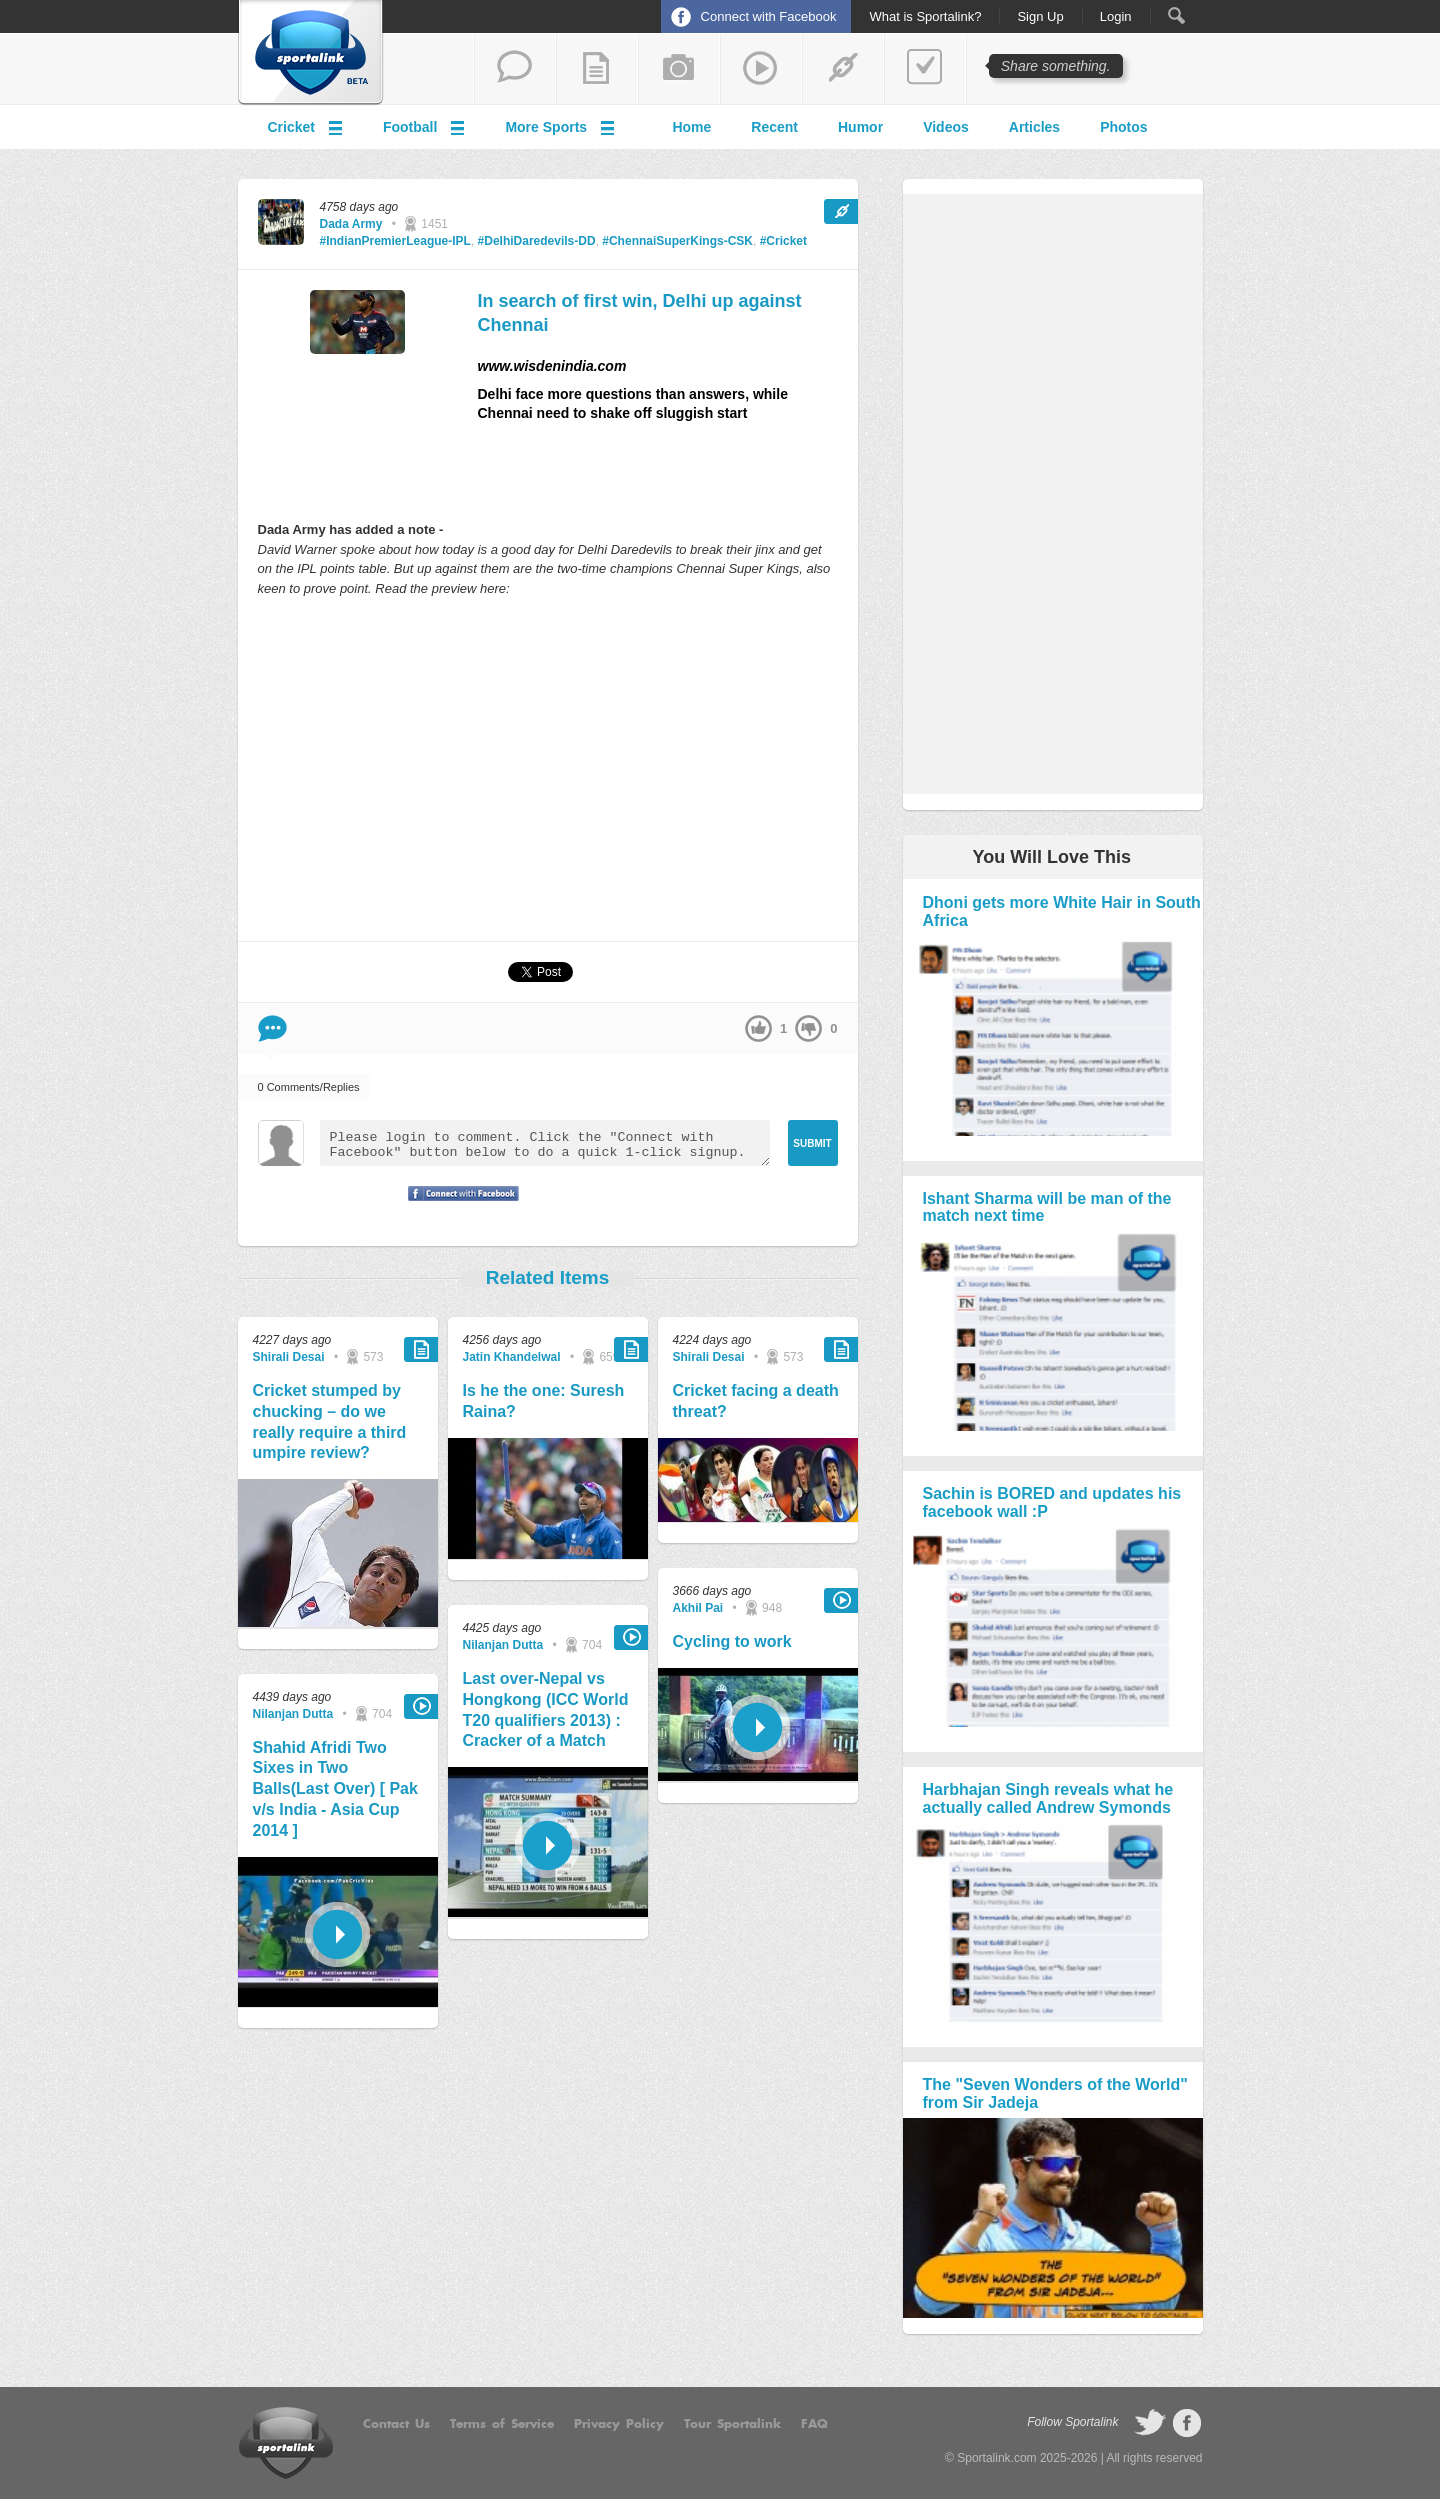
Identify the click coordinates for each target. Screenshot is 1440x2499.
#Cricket (783, 241)
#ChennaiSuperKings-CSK (677, 241)
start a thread (515, 69)
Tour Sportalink (732, 2424)
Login (1116, 17)
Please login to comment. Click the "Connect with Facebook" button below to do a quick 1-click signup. (545, 1143)
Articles (1034, 127)
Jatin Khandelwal (512, 1357)
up (758, 1028)
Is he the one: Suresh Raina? (544, 1401)
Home (691, 127)
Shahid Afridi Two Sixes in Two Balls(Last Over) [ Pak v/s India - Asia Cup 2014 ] (335, 1789)
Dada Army (351, 224)
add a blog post (597, 69)
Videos (946, 127)
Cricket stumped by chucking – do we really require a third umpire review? (330, 1421)
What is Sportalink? (925, 17)
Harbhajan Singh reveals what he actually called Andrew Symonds (1048, 1798)
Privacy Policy (619, 2424)
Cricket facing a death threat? (756, 1401)
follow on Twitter (1150, 2423)
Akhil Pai (698, 1608)
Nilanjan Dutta (293, 1714)
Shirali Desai (289, 1357)
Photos (1123, 127)
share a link (843, 69)
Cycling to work (732, 1641)
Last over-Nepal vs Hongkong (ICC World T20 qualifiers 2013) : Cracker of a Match (546, 1709)
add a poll (925, 69)
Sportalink (311, 53)
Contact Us (396, 2424)
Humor (860, 127)
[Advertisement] (548, 768)
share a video (761, 69)
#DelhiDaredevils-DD (537, 241)
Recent (774, 127)
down (808, 1028)
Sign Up (1040, 17)
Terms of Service (502, 2424)
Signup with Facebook (458, 1206)
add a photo (679, 69)
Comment (272, 1028)
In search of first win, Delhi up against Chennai (640, 312)
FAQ (814, 2424)
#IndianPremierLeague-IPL (395, 241)
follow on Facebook (1187, 2423)
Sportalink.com (996, 2458)
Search (1176, 15)
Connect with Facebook (769, 16)
